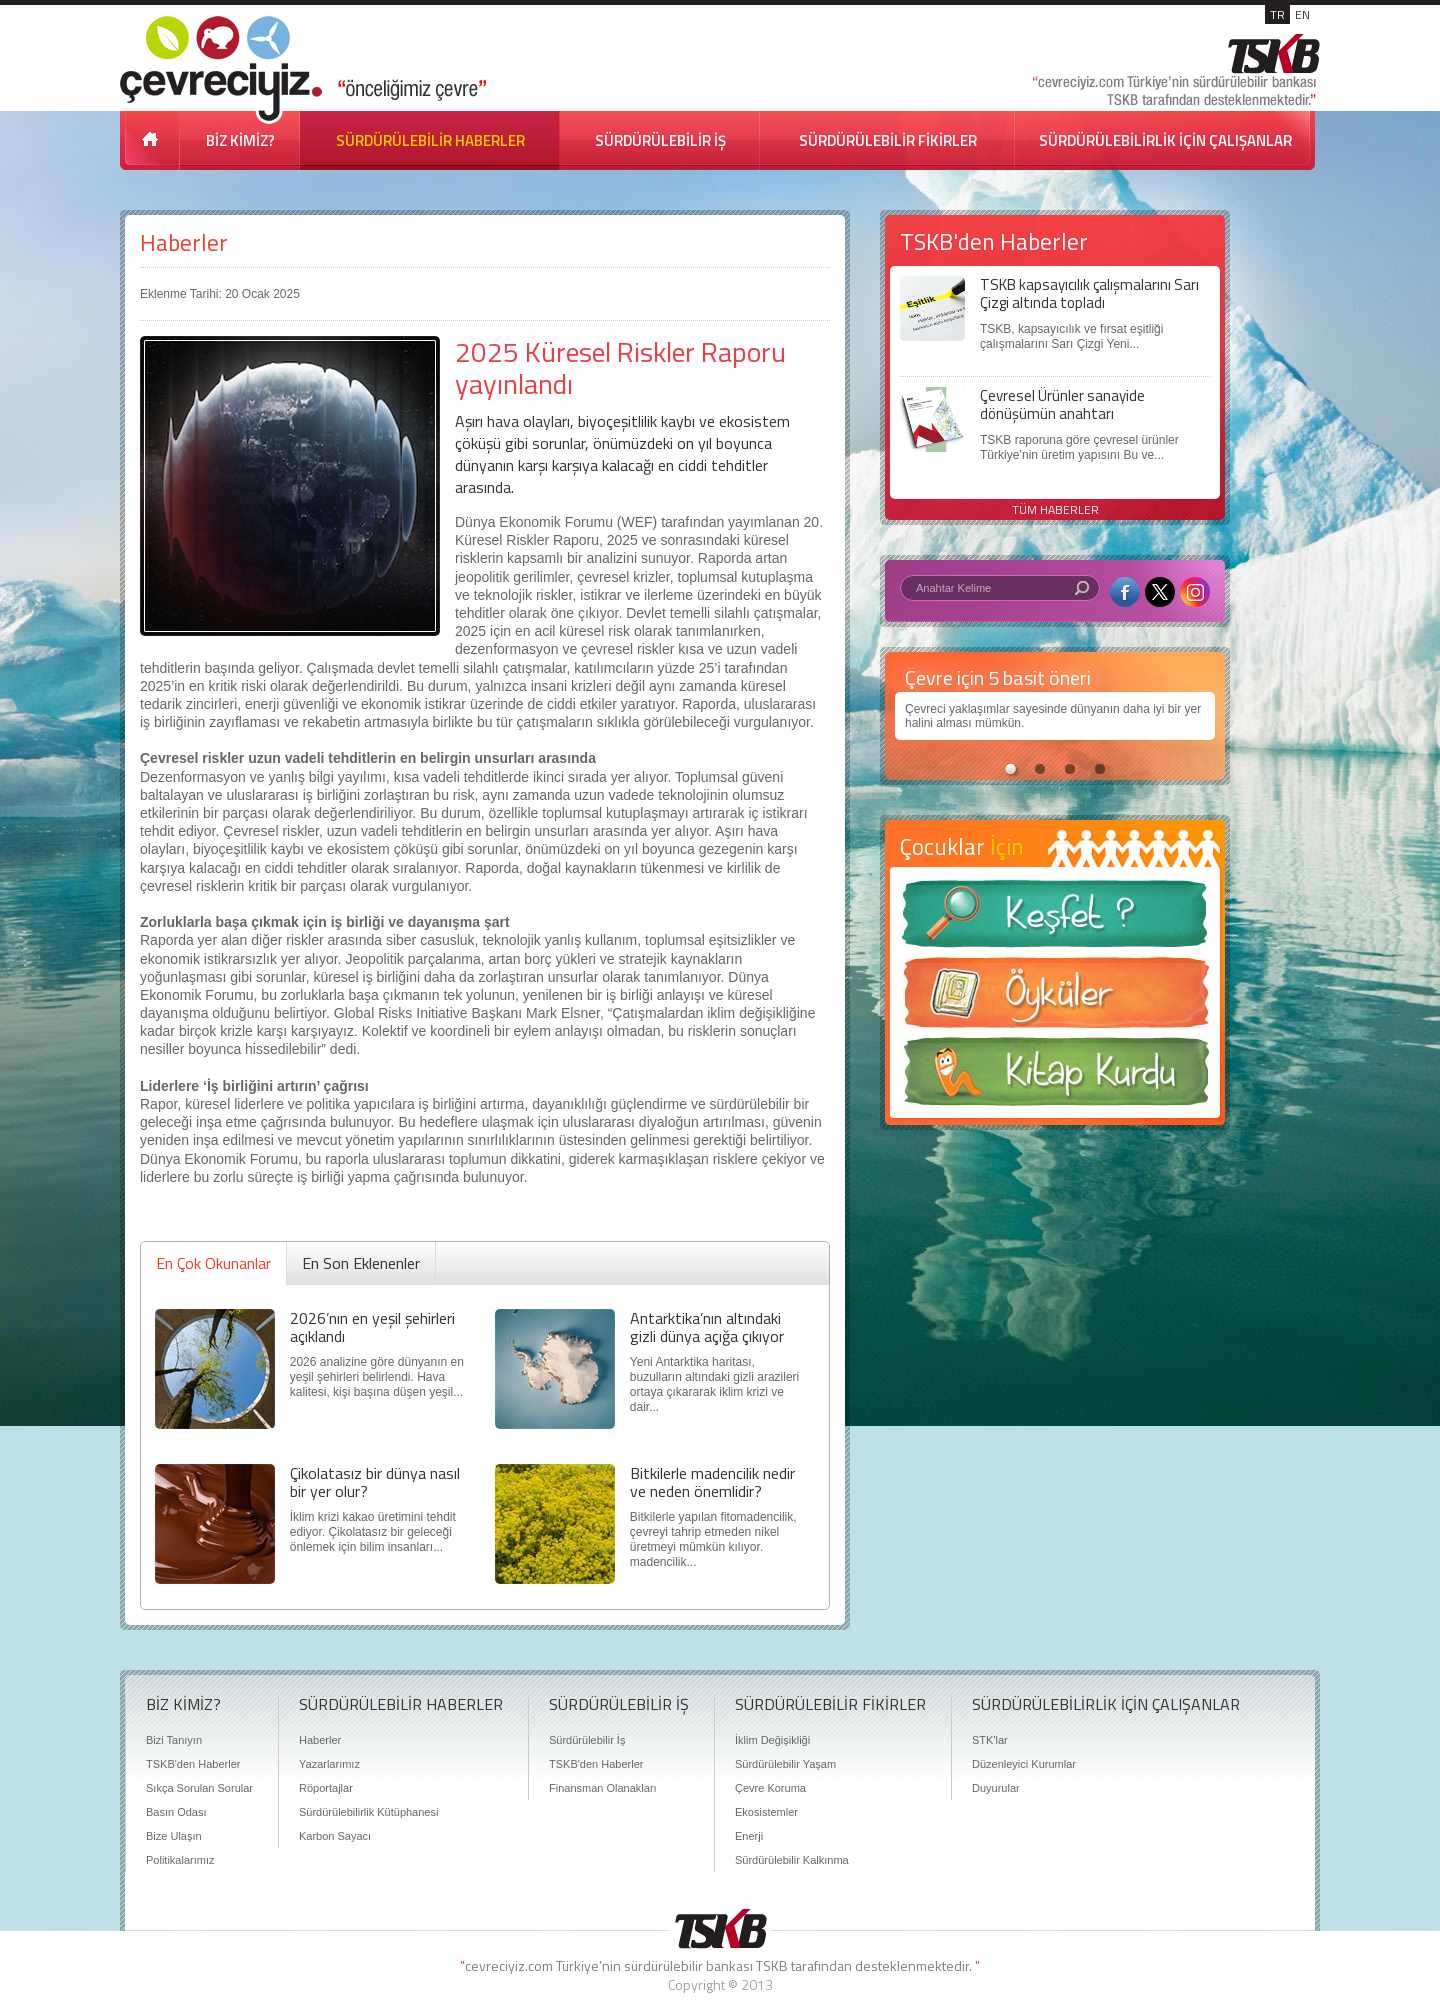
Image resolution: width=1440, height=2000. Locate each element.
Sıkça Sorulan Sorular (199, 1788)
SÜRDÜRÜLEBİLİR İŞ (660, 140)
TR (1277, 14)
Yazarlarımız (329, 1764)
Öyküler (1055, 999)
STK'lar (990, 1740)
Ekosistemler (766, 1812)
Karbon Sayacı (335, 1836)
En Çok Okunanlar (213, 1263)
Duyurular (996, 1788)
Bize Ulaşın (174, 1836)
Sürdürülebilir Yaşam (785, 1764)
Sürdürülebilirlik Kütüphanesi (368, 1812)
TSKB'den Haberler (193, 1764)
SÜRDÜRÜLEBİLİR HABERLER (430, 140)
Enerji (749, 1836)
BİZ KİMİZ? (240, 140)
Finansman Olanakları (603, 1788)
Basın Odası (176, 1812)
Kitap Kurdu (1055, 1077)
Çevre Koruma (770, 1788)
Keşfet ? (1055, 919)
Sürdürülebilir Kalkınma (792, 1860)
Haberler (184, 242)
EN (1302, 14)
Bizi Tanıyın (174, 1740)
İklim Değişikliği (772, 1740)
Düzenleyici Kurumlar (1024, 1764)
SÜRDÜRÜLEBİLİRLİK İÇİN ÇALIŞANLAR (1165, 140)
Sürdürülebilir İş (587, 1740)
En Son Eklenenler (361, 1263)
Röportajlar (326, 1788)
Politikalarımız (180, 1860)
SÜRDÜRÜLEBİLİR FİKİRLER (888, 140)
